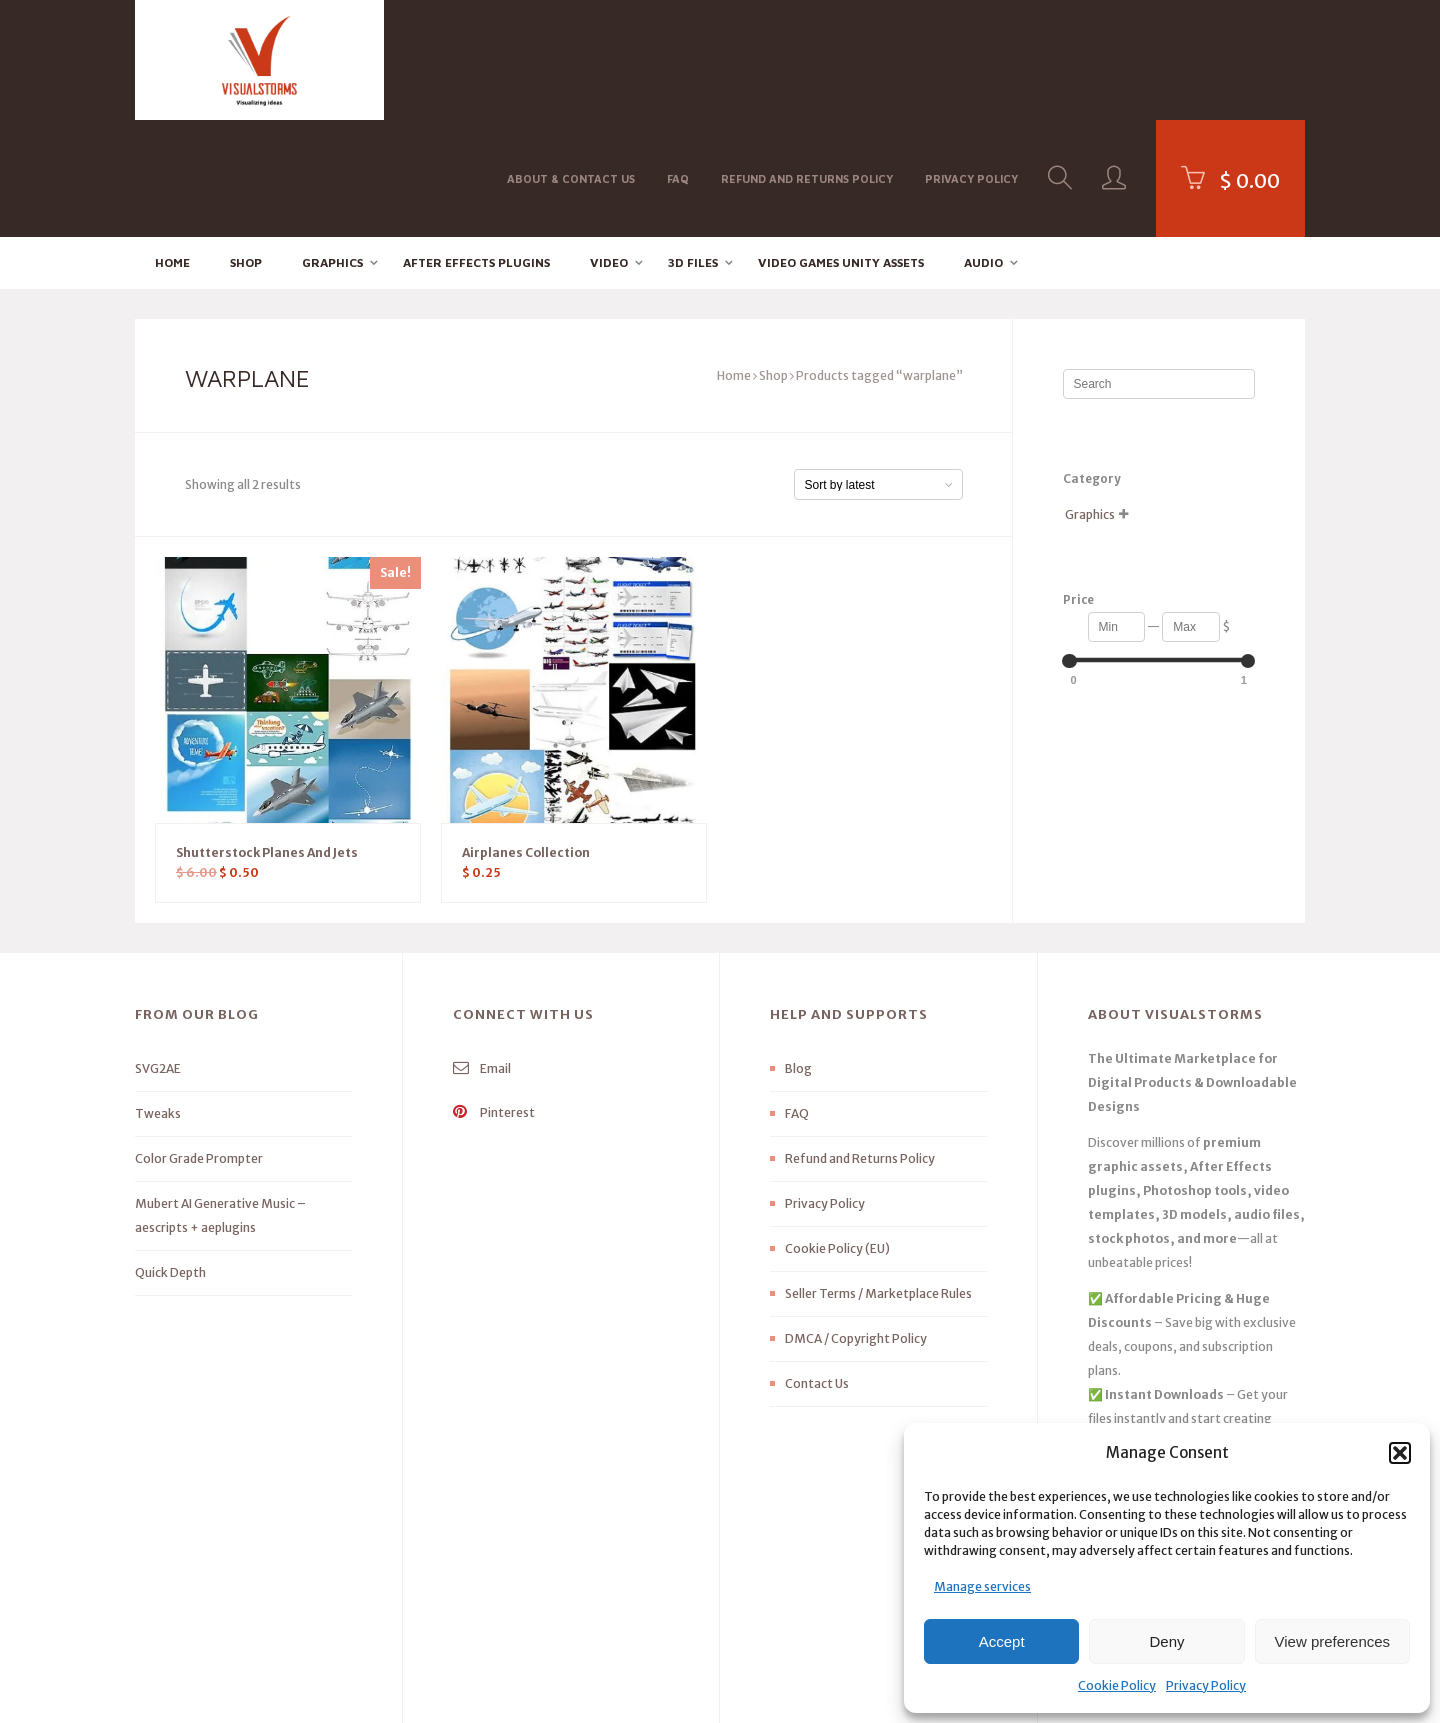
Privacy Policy (1206, 1685)
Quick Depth (170, 1156)
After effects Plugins (476, 145)
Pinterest (494, 996)
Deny (1166, 1641)
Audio (983, 145)
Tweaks (158, 997)
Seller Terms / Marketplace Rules (878, 1177)
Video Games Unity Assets (841, 145)
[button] (1400, 1453)
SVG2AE (158, 952)
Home (172, 145)
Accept (1002, 1641)
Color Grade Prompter (199, 1042)
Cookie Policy (1117, 1685)
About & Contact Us (571, 58)
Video (609, 145)
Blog (798, 952)
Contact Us (817, 1267)
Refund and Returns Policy (807, 58)
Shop (246, 145)
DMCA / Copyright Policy (856, 1222)
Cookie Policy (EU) (837, 1132)
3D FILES (693, 145)
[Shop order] (878, 368)
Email (482, 952)
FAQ (678, 58)
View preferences (1333, 1641)
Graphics (332, 145)
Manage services (982, 1586)
